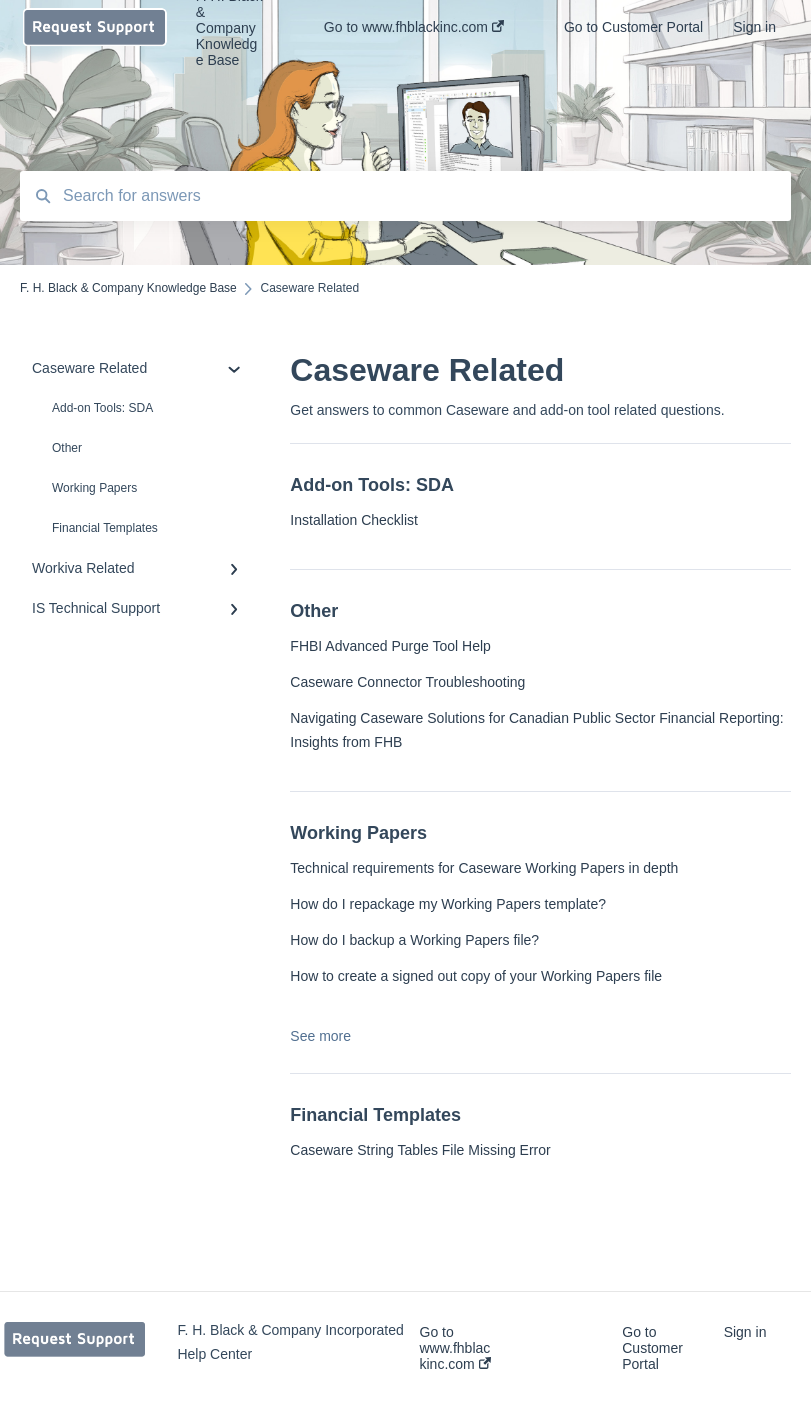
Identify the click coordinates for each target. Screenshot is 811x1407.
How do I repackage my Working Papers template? (448, 904)
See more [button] (320, 1036)
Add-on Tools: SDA (102, 408)
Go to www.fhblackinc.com (455, 1348)
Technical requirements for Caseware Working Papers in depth (484, 868)
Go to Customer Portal (652, 1348)
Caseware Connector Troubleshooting (407, 682)
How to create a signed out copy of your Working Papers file (476, 976)
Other (67, 448)
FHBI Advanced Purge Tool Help (390, 646)
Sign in (745, 1332)
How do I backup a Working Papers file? (414, 940)
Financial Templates (105, 528)
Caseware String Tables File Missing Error (420, 1150)
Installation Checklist (354, 520)
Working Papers (94, 488)
